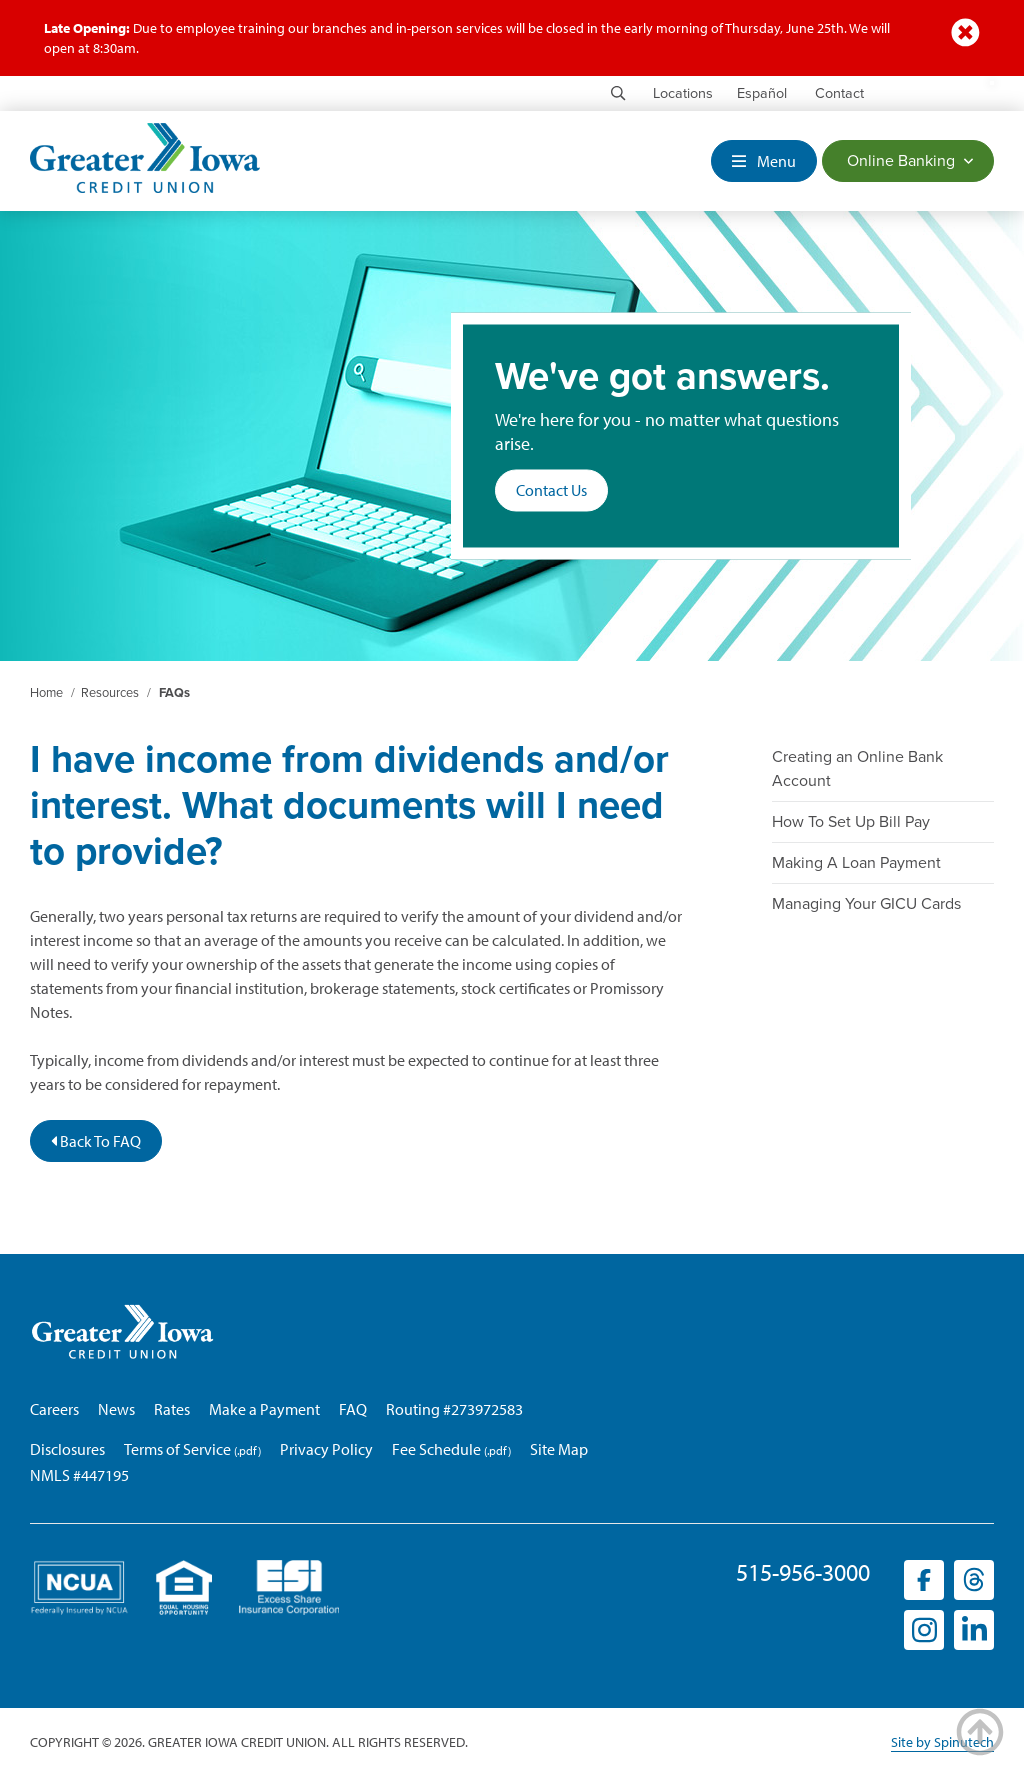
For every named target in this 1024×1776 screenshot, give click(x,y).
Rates (172, 1409)
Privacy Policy (326, 1449)
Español (762, 93)
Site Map (559, 1449)
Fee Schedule (436, 1449)
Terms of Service (177, 1449)
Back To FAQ (96, 1141)
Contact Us (551, 491)
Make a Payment (264, 1409)
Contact (839, 93)
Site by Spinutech (942, 1742)
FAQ (353, 1409)
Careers (54, 1409)
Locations (683, 93)
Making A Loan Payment (856, 863)
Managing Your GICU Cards (866, 904)
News (116, 1409)
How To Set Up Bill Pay (851, 822)
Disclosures (67, 1449)
